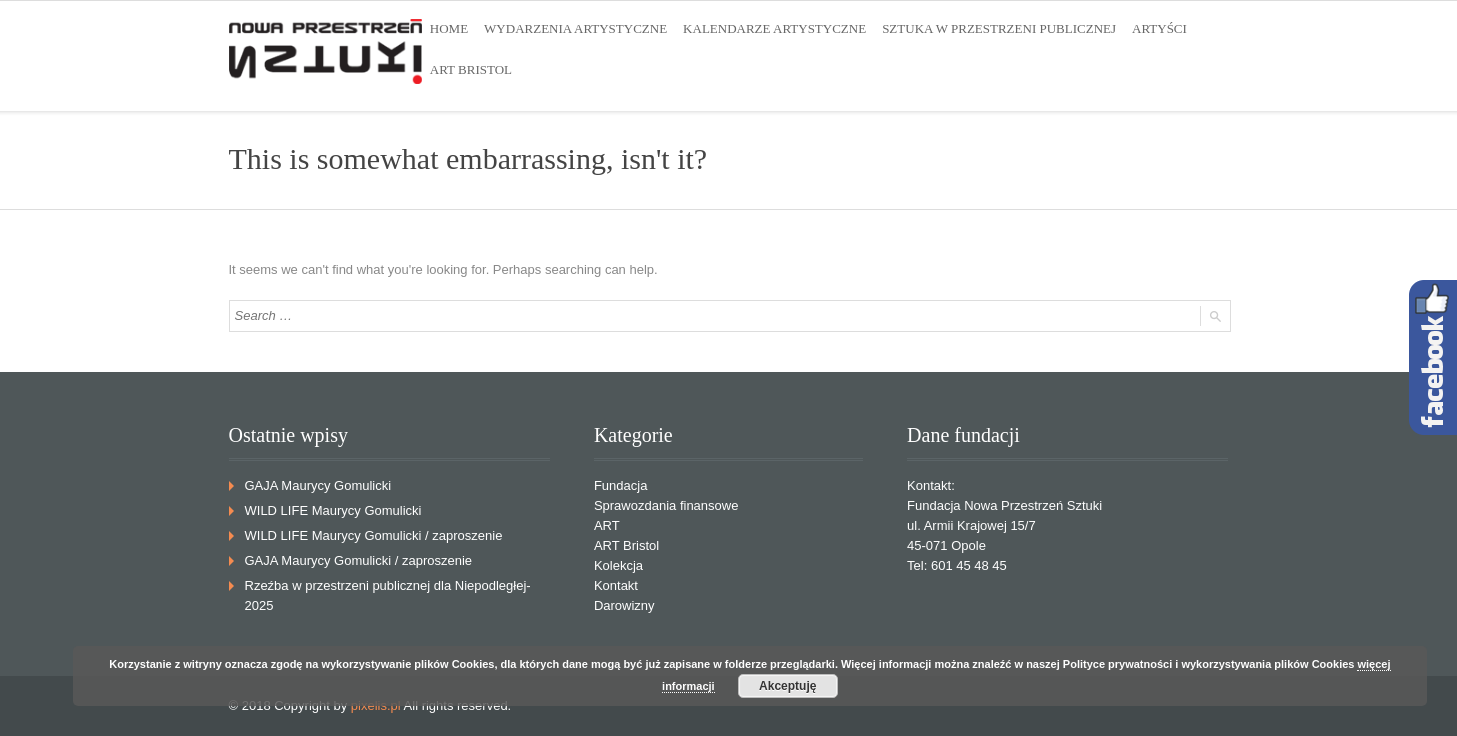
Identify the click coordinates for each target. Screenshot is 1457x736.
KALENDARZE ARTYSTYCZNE (774, 28)
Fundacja (620, 485)
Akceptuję (787, 686)
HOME (449, 28)
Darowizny (624, 605)
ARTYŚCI (1159, 28)
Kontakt (616, 585)
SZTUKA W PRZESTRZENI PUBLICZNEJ (999, 28)
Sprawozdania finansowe (666, 505)
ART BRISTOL (471, 69)
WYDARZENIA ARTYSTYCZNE (575, 28)
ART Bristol (626, 545)
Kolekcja (618, 565)
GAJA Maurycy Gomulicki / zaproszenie (359, 560)
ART (607, 525)
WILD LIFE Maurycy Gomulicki (333, 510)
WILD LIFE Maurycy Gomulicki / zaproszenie (374, 535)
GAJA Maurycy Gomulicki (318, 485)
